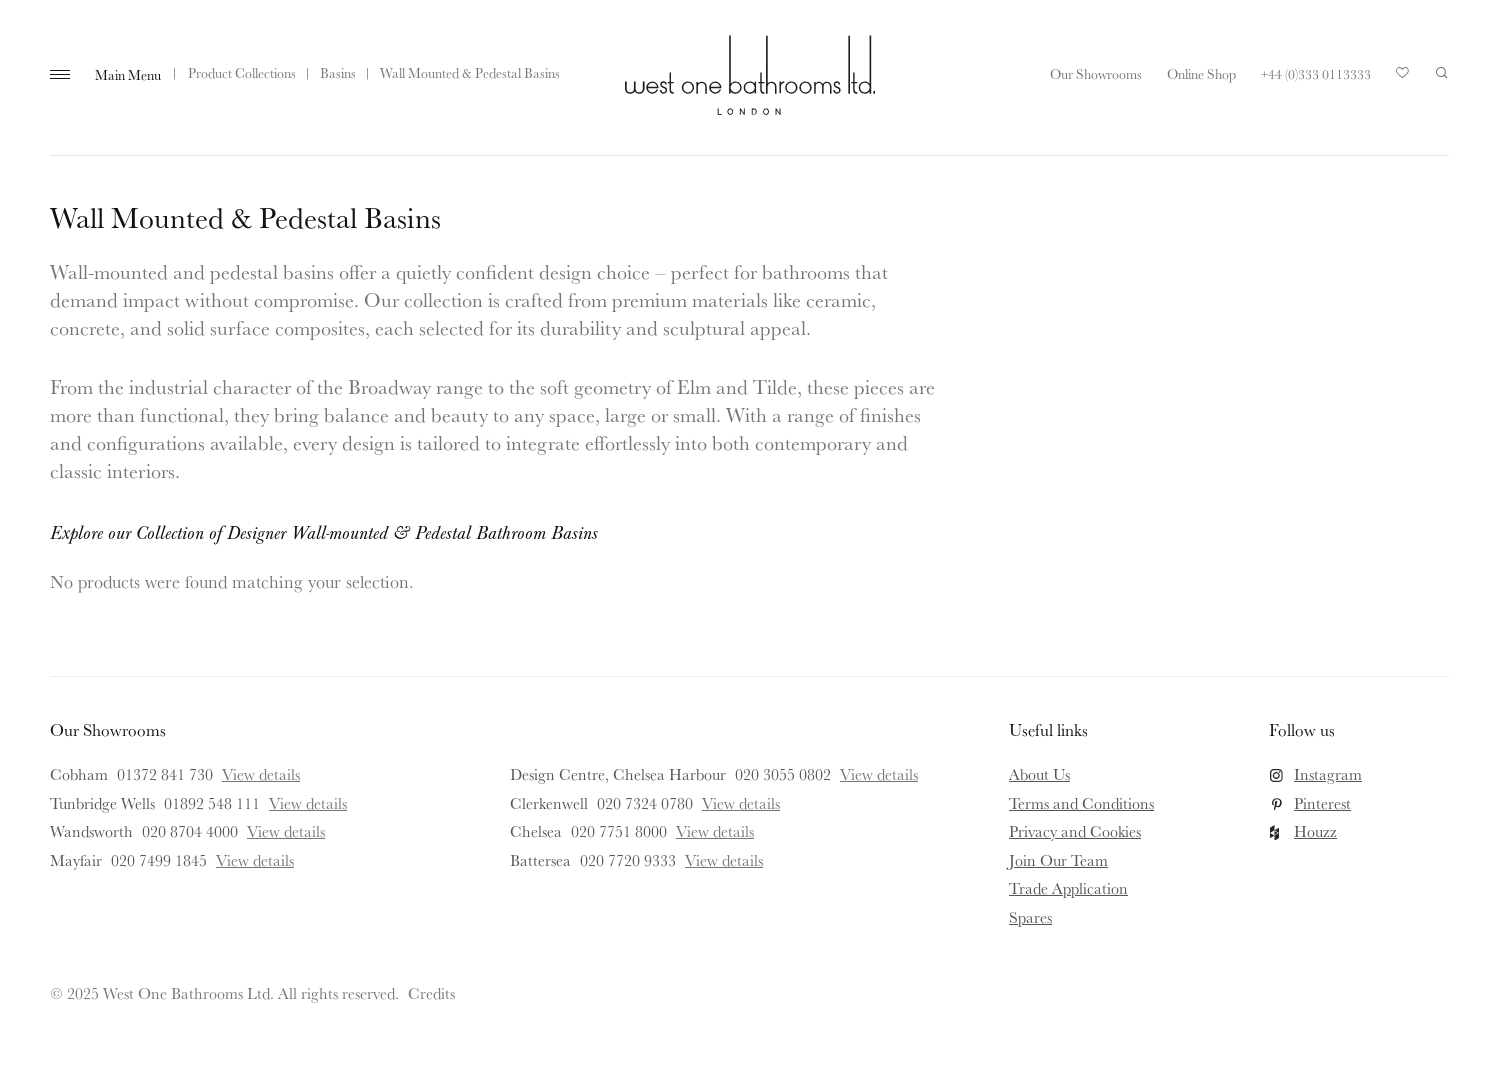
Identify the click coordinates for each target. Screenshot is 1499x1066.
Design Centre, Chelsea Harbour (618, 774)
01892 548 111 (212, 803)
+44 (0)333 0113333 (1316, 74)
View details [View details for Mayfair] (255, 860)
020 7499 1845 (159, 860)
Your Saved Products (1403, 78)
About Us (1039, 774)
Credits (431, 993)
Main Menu (128, 75)
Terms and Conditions (1081, 803)
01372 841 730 (165, 774)
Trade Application (1068, 888)
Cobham (79, 774)
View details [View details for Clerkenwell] (741, 803)
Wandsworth (91, 831)
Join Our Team (1058, 860)
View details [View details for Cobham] (261, 774)
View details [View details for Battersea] (724, 860)
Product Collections (242, 73)
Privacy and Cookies (1075, 831)
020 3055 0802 (783, 774)
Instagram (1328, 774)
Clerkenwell (549, 803)
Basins (338, 73)
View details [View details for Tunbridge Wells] (308, 803)
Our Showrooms (1096, 74)
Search (1442, 73)
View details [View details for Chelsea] (715, 831)
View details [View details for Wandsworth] (286, 831)
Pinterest (1322, 803)
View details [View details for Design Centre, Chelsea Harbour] (879, 774)
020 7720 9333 (628, 860)
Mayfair (76, 860)
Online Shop (1201, 74)
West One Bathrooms (750, 75)
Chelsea (536, 831)
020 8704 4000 (190, 831)
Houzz (1315, 831)
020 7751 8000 (619, 831)
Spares (1030, 917)
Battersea (540, 860)
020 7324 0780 (645, 803)
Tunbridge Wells (102, 803)
